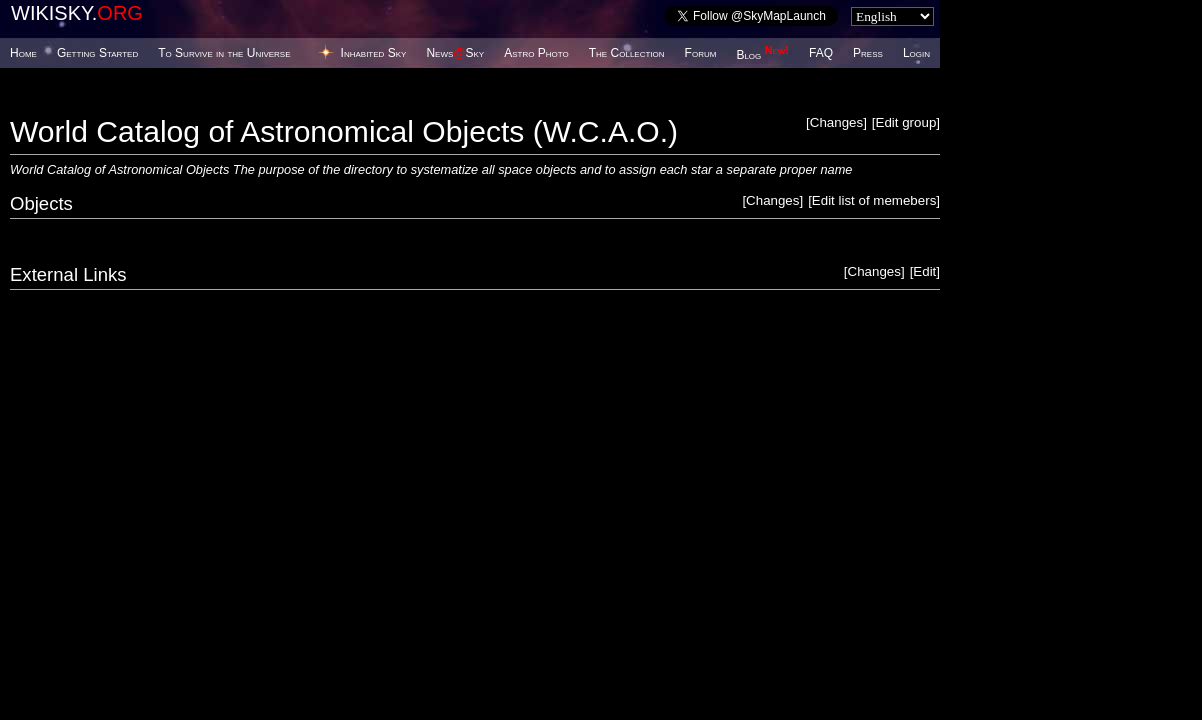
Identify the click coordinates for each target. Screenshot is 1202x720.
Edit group (906, 122)
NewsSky (455, 53)
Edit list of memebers (874, 200)
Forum (701, 53)
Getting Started (97, 53)
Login (916, 53)
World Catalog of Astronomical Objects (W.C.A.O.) (344, 131)
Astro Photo (536, 53)
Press (868, 53)
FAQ (821, 53)
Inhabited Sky (374, 53)
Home (23, 53)
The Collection (627, 53)
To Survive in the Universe (224, 53)
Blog (762, 55)
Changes (836, 122)
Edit (924, 271)
